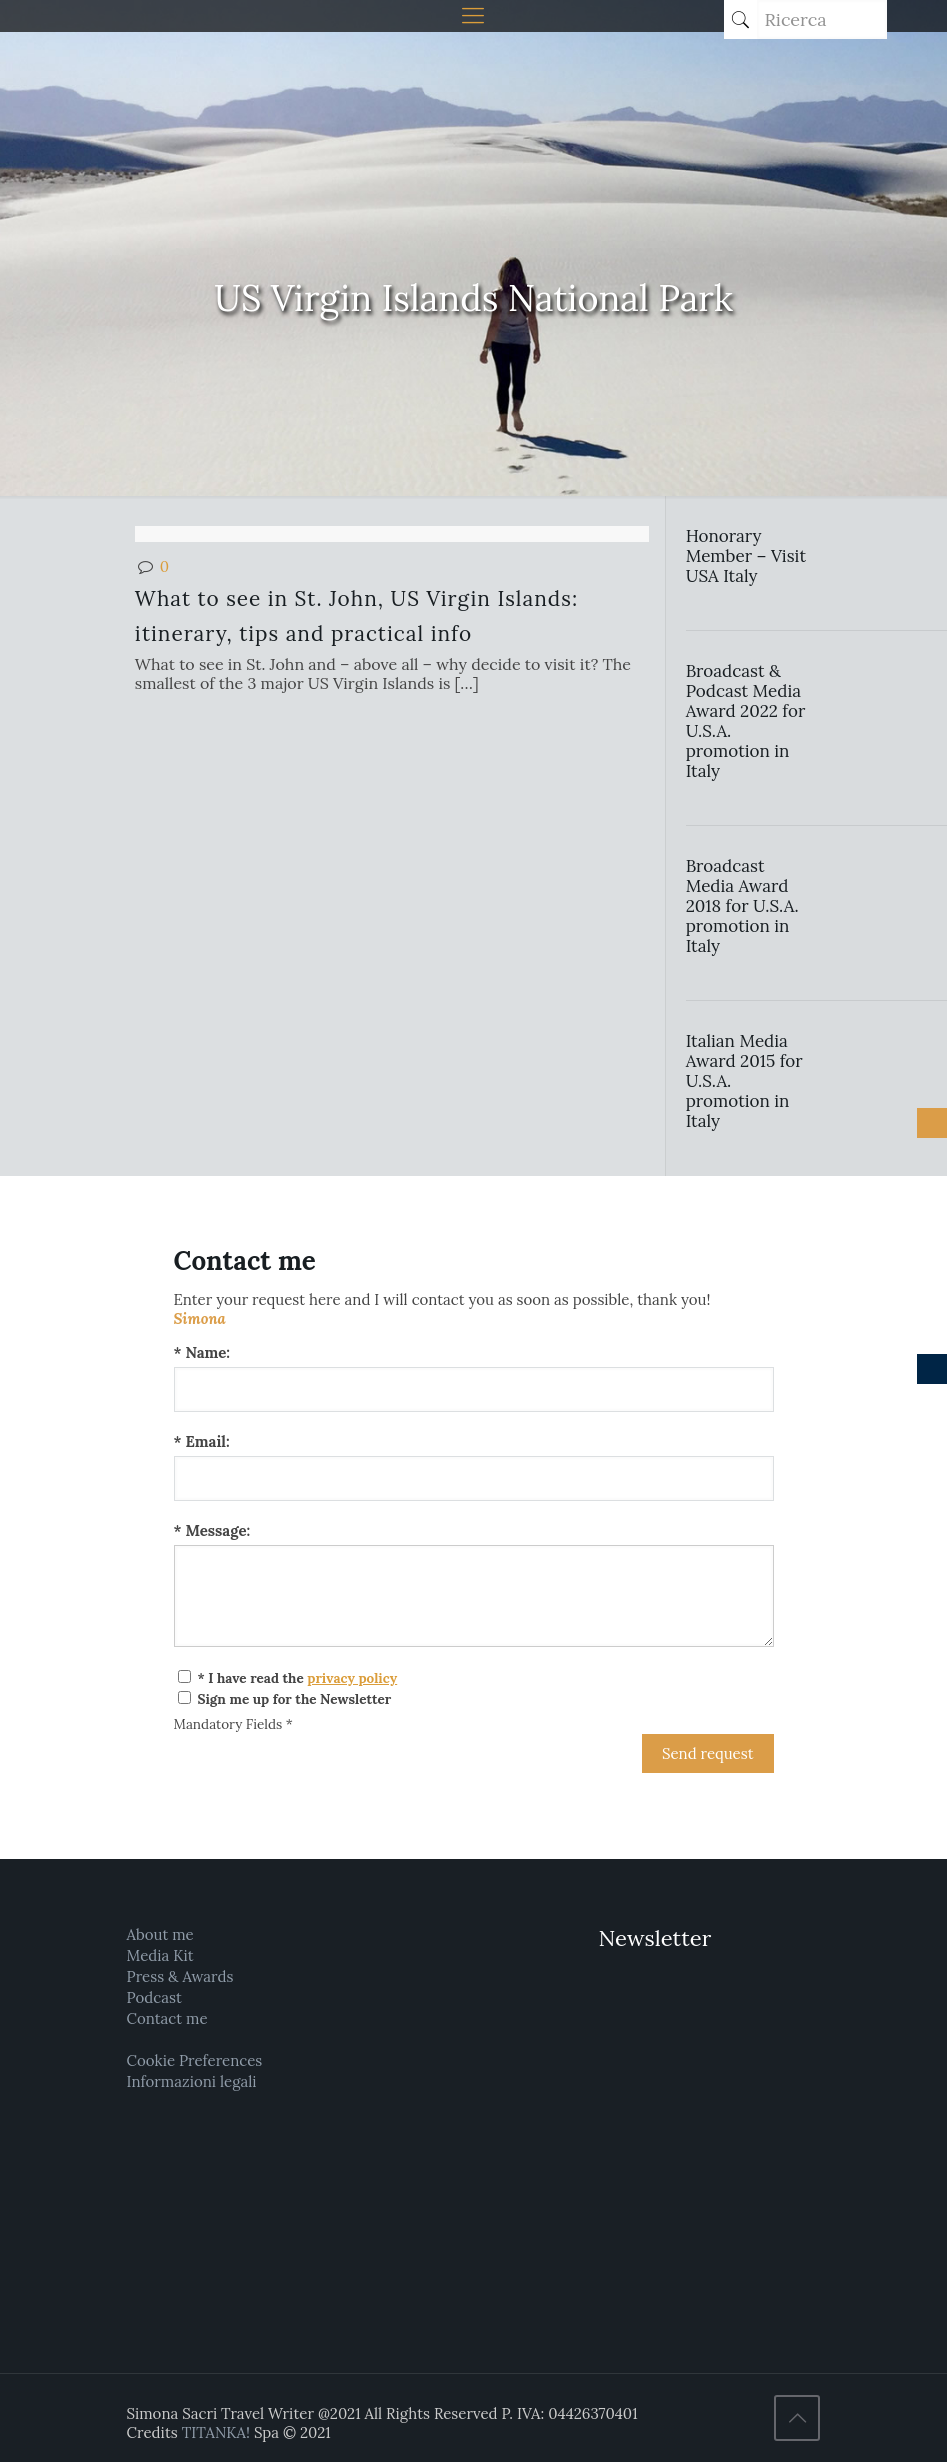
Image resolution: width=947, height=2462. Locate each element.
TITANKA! (216, 2432)
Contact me (167, 2018)
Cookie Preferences (195, 2060)
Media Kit (160, 1955)
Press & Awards (180, 1976)
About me (160, 1934)
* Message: (212, 1530)
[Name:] (474, 1389)
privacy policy (352, 1678)
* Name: (202, 1352)
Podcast (154, 1997)
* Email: (202, 1441)
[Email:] (474, 1478)
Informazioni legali (192, 2081)
